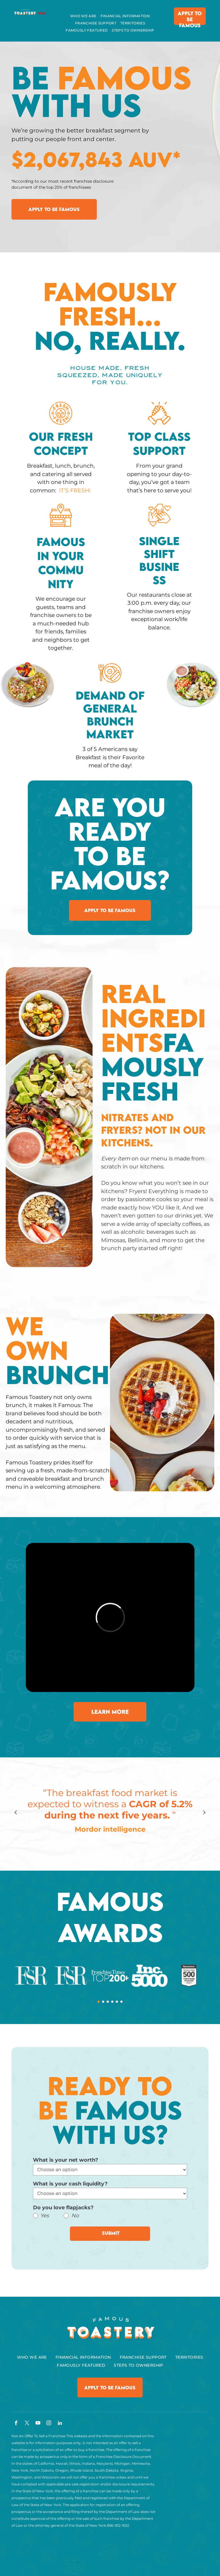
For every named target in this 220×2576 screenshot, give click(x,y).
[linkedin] (59, 2423)
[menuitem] (83, 16)
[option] (110, 1812)
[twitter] (27, 2423)
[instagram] (49, 2423)
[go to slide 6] (121, 2002)
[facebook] (16, 2423)
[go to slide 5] (117, 2002)
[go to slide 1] (98, 2002)
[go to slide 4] (112, 2002)
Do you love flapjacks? (63, 2207)
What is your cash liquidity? (70, 2184)
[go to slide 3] (108, 2002)
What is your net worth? (65, 2160)
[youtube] (38, 2423)
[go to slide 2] (103, 2002)
